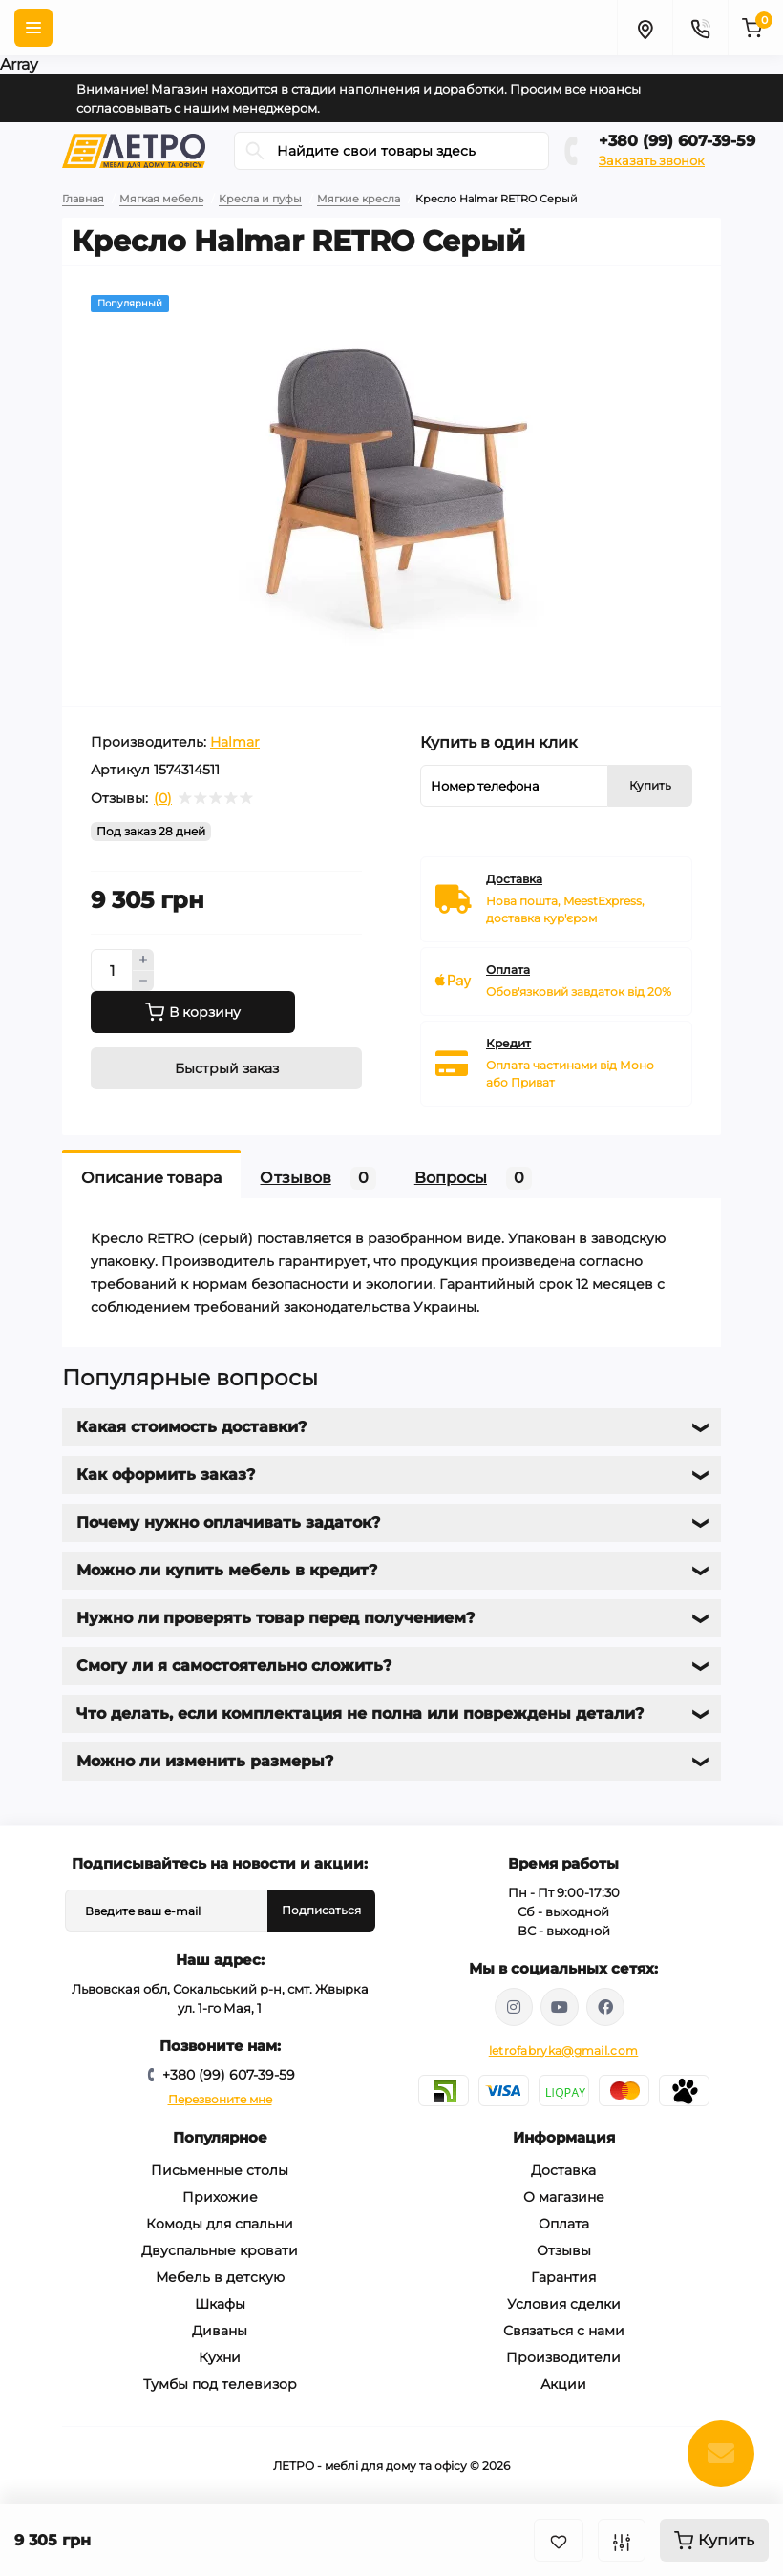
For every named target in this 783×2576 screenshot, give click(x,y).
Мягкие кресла (358, 198)
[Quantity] (112, 970)
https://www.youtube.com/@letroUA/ (559, 2007)
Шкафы (220, 2303)
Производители (563, 2357)
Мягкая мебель (161, 198)
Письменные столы (219, 2170)
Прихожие (220, 2197)
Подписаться (321, 1910)
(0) (163, 798)
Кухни (220, 2357)
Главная (83, 198)
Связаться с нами (563, 2330)
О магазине (563, 2197)
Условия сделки (564, 2303)
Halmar (235, 741)
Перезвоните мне (220, 2099)
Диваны (219, 2330)
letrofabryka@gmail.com (564, 2050)
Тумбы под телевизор (220, 2384)
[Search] (255, 151)
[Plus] (143, 959)
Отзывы (564, 2250)
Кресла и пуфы (260, 198)
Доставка (563, 2170)
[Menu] (33, 28)
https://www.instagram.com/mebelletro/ (513, 2007)
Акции (563, 2384)
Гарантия (563, 2277)
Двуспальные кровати (219, 2250)
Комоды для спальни (219, 2223)
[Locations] (644, 27)
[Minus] (143, 981)
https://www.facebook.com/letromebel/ (605, 2007)
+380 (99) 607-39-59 (677, 141)
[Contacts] (700, 27)
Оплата (564, 2223)
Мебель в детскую (220, 2277)
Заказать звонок (652, 160)
